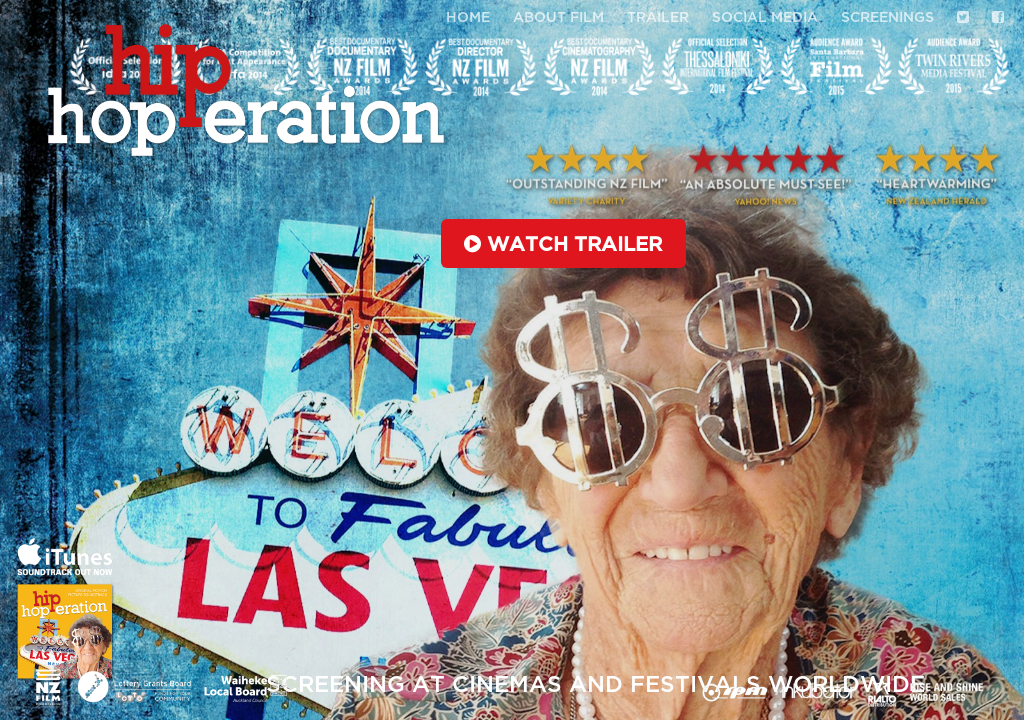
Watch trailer (563, 244)
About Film (558, 17)
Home (468, 17)
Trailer (658, 17)
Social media (765, 17)
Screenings (887, 17)
